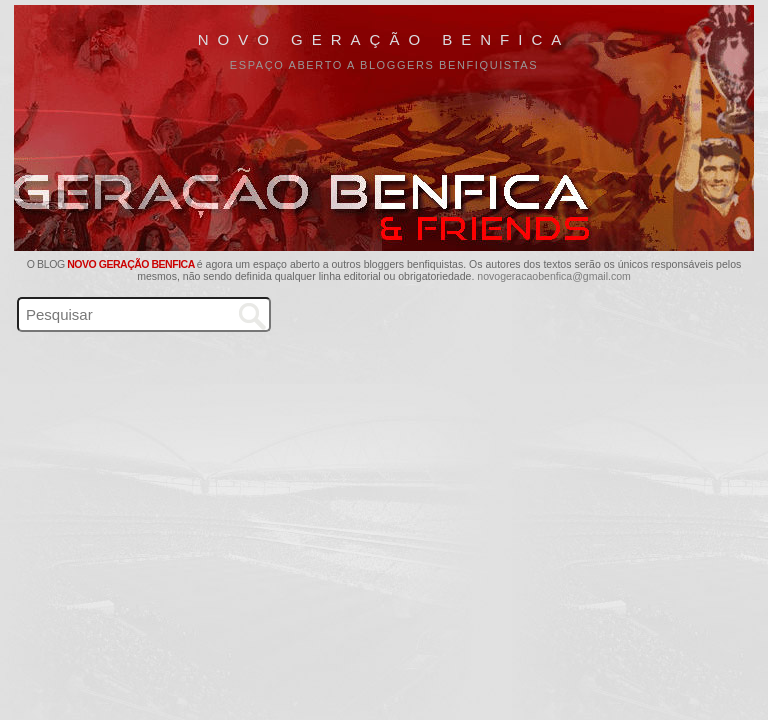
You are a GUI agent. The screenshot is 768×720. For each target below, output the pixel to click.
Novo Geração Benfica (384, 39)
